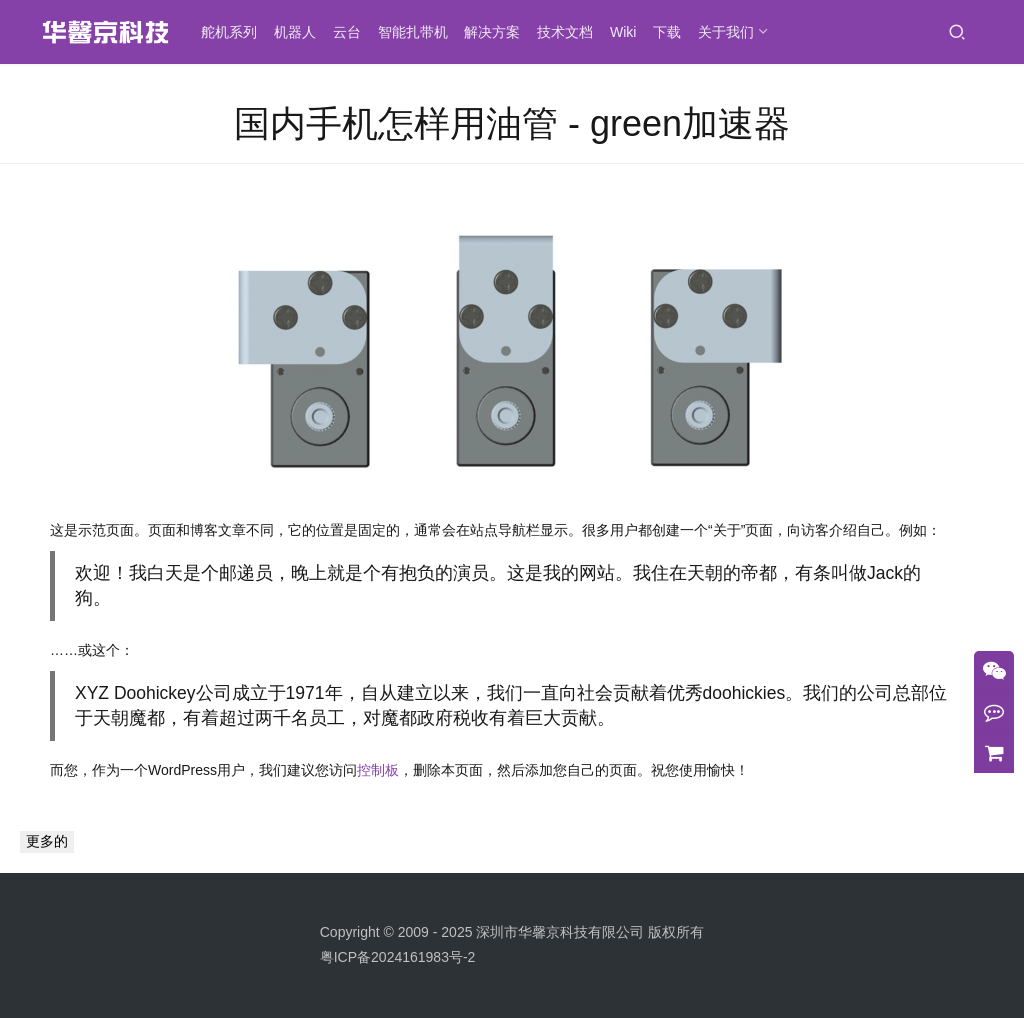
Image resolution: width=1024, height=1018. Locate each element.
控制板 (378, 770)
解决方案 (498, 32)
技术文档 (571, 32)
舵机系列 (235, 32)
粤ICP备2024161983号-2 (398, 957)
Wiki (629, 32)
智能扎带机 (419, 32)
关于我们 (732, 32)
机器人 (301, 32)
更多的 (47, 841)
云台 (353, 32)
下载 (673, 32)
